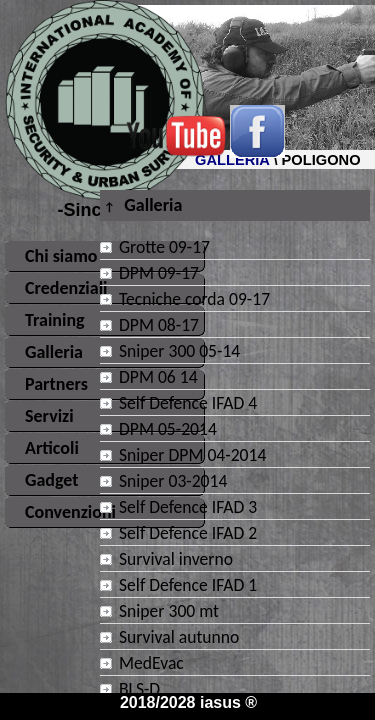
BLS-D (139, 689)
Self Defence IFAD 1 (188, 585)
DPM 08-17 (159, 325)
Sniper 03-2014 (173, 481)
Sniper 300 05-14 (179, 351)
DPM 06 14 (158, 377)
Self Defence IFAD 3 (188, 507)
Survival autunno (179, 637)
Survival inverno (176, 559)
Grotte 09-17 (164, 247)
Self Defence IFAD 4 (188, 403)
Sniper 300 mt (169, 611)
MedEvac (151, 663)
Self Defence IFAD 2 (188, 533)
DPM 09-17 (159, 273)
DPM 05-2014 (168, 429)
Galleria (143, 205)
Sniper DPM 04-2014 (192, 455)
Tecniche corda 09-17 (194, 299)
